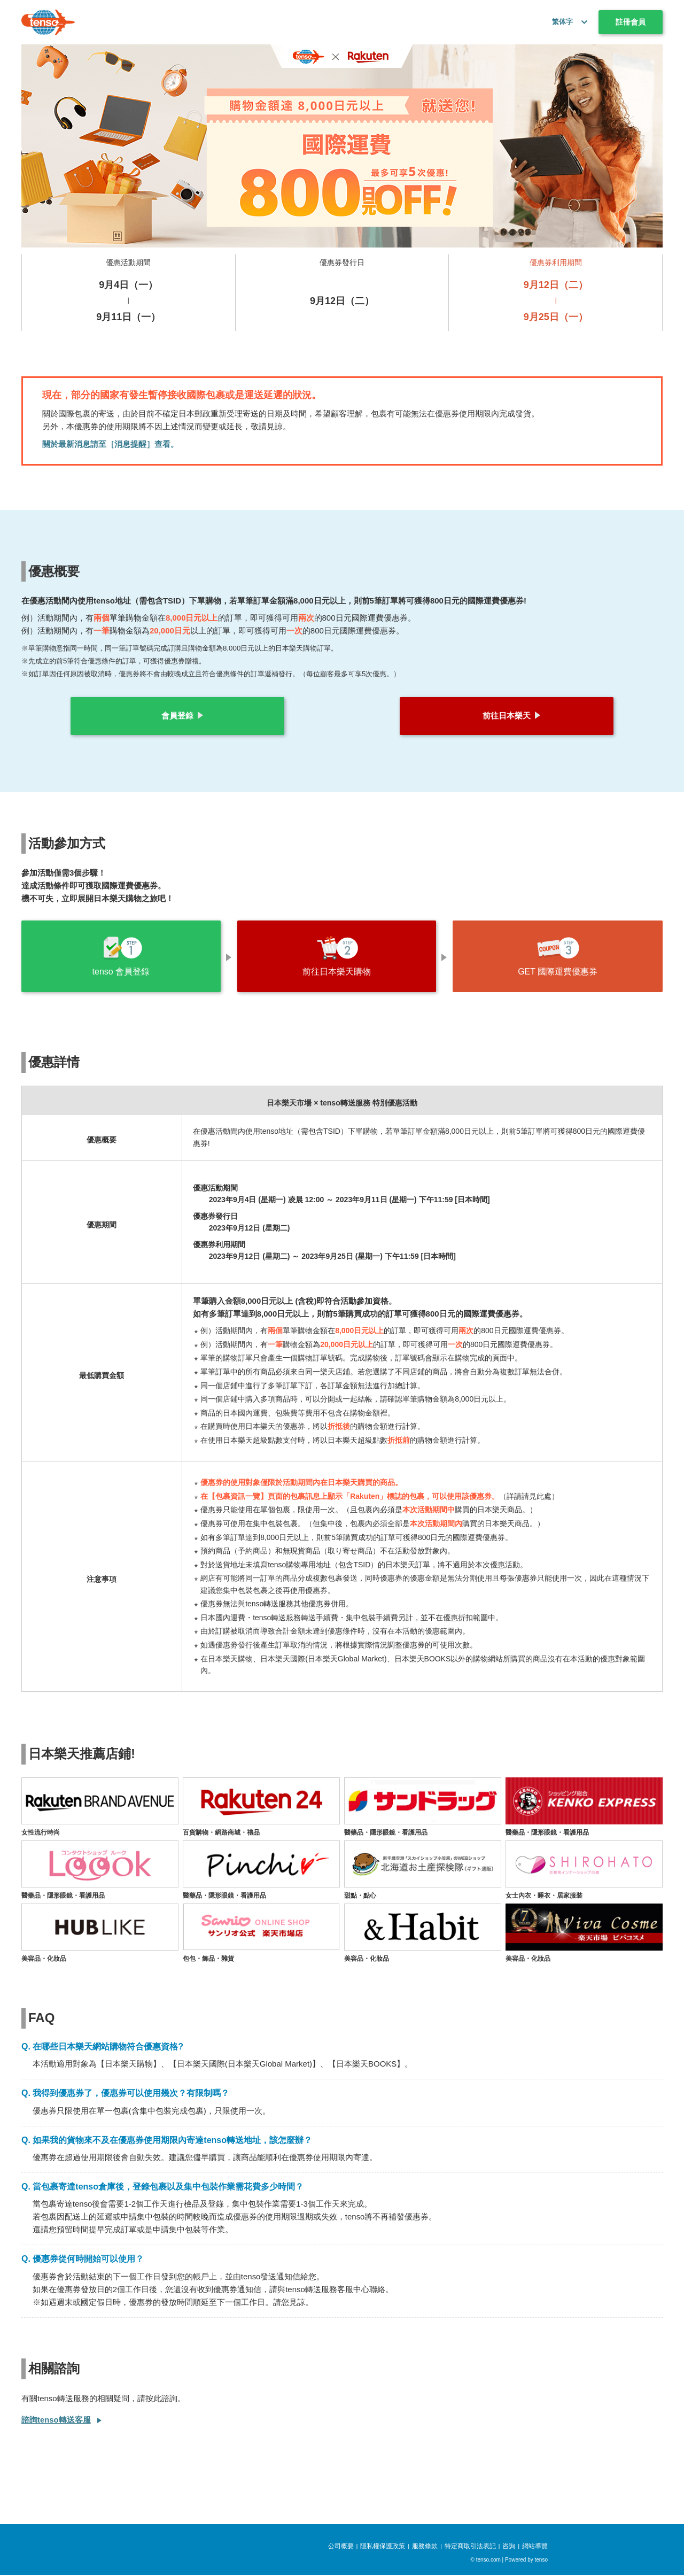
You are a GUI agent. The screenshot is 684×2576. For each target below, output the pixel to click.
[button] (582, 22)
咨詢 (508, 2546)
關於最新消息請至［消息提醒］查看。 (110, 443)
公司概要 (341, 2546)
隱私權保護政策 (382, 2546)
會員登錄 (177, 715)
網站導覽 (535, 2546)
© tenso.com (486, 2561)
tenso (541, 2561)
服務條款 (425, 2546)
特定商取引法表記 (470, 2546)
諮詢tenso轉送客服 (56, 2421)
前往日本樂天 (507, 715)
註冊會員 (631, 22)
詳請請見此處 (529, 1498)
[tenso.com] (48, 22)
